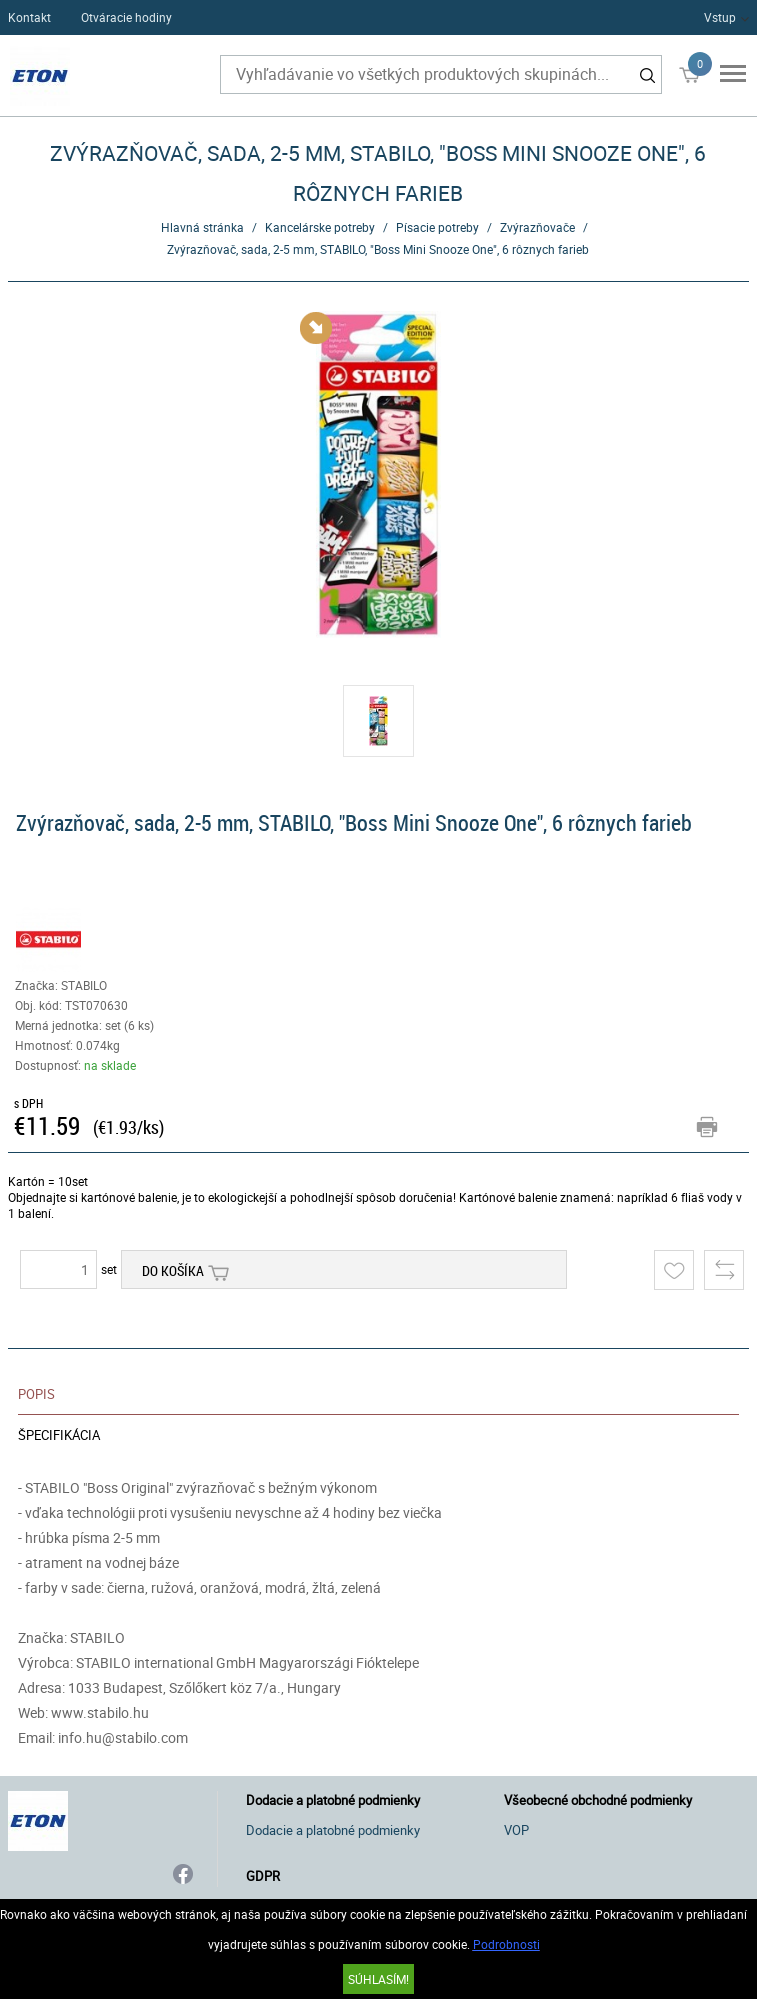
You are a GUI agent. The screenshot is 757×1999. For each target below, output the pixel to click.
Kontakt (29, 17)
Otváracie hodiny (126, 17)
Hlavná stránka (202, 227)
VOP (516, 1830)
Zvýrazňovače (537, 227)
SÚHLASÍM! (378, 1979)
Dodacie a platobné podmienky (333, 1830)
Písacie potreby (437, 227)
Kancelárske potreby (320, 227)
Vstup (720, 17)
